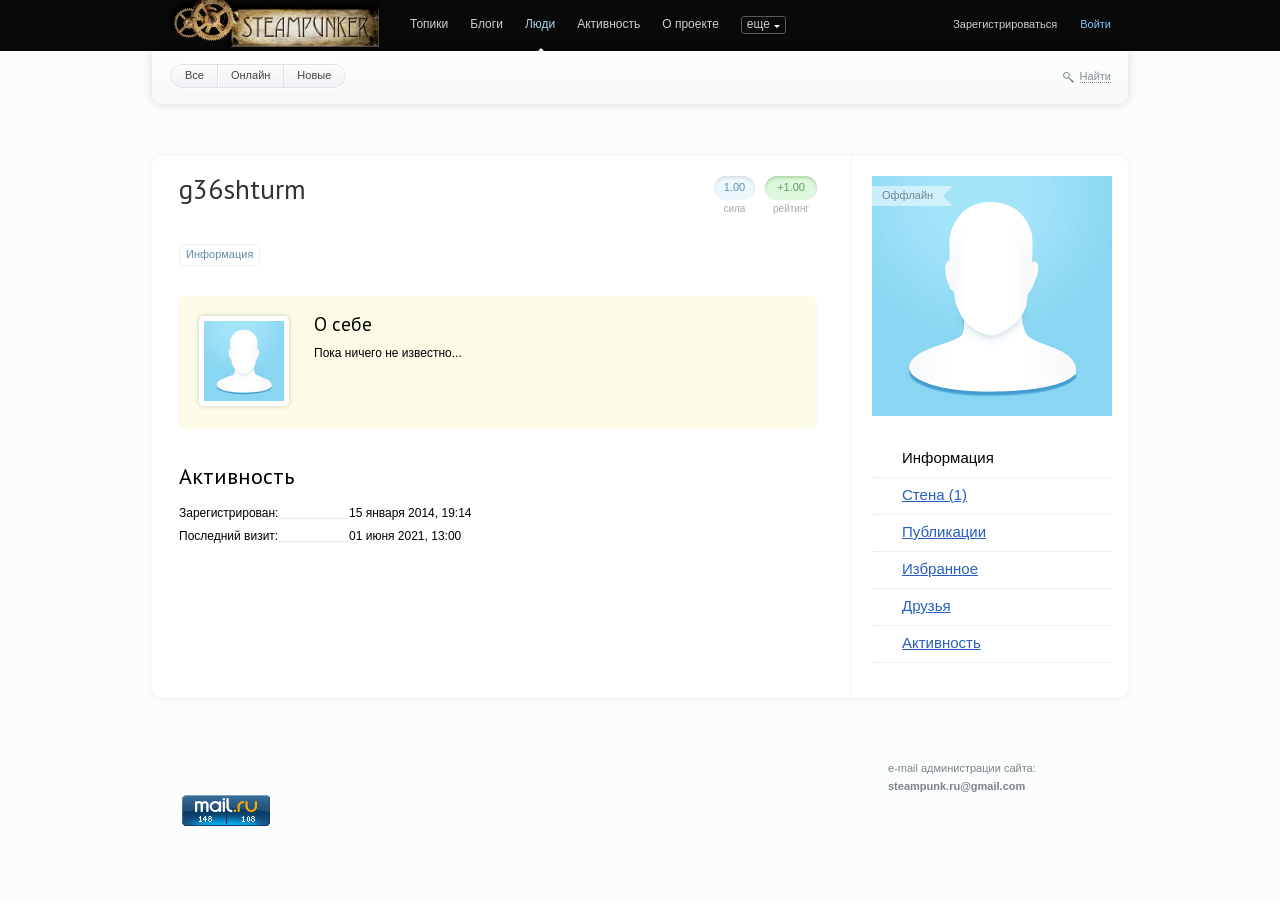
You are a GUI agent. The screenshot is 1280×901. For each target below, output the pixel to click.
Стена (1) (934, 494)
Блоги (486, 24)
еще (758, 24)
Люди (540, 24)
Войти (1095, 24)
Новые (314, 75)
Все (194, 75)
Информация (948, 457)
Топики (429, 24)
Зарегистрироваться (1005, 24)
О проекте (690, 24)
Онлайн (250, 75)
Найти (1095, 76)
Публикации (944, 531)
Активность (608, 24)
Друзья (926, 605)
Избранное (940, 568)
